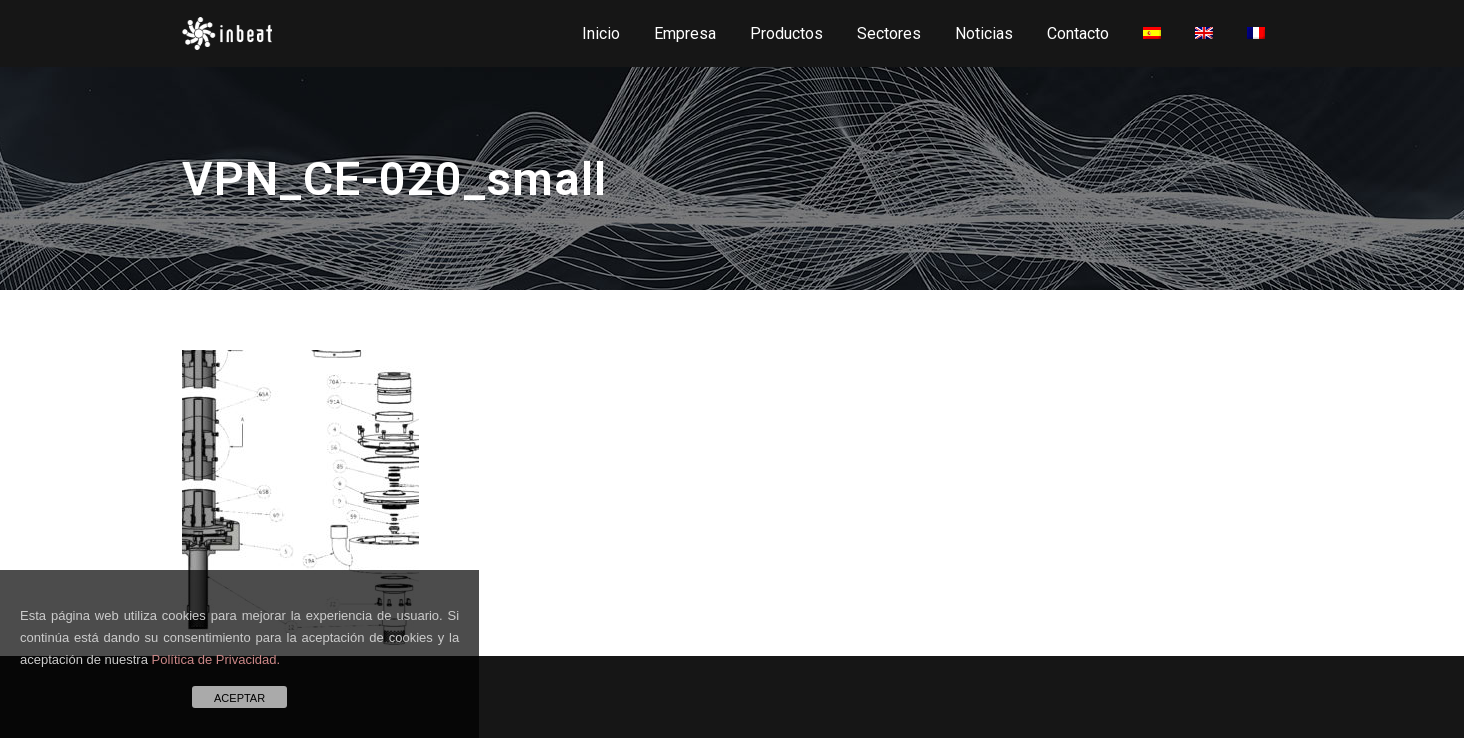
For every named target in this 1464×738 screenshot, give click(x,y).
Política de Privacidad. (216, 659)
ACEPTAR (239, 698)
